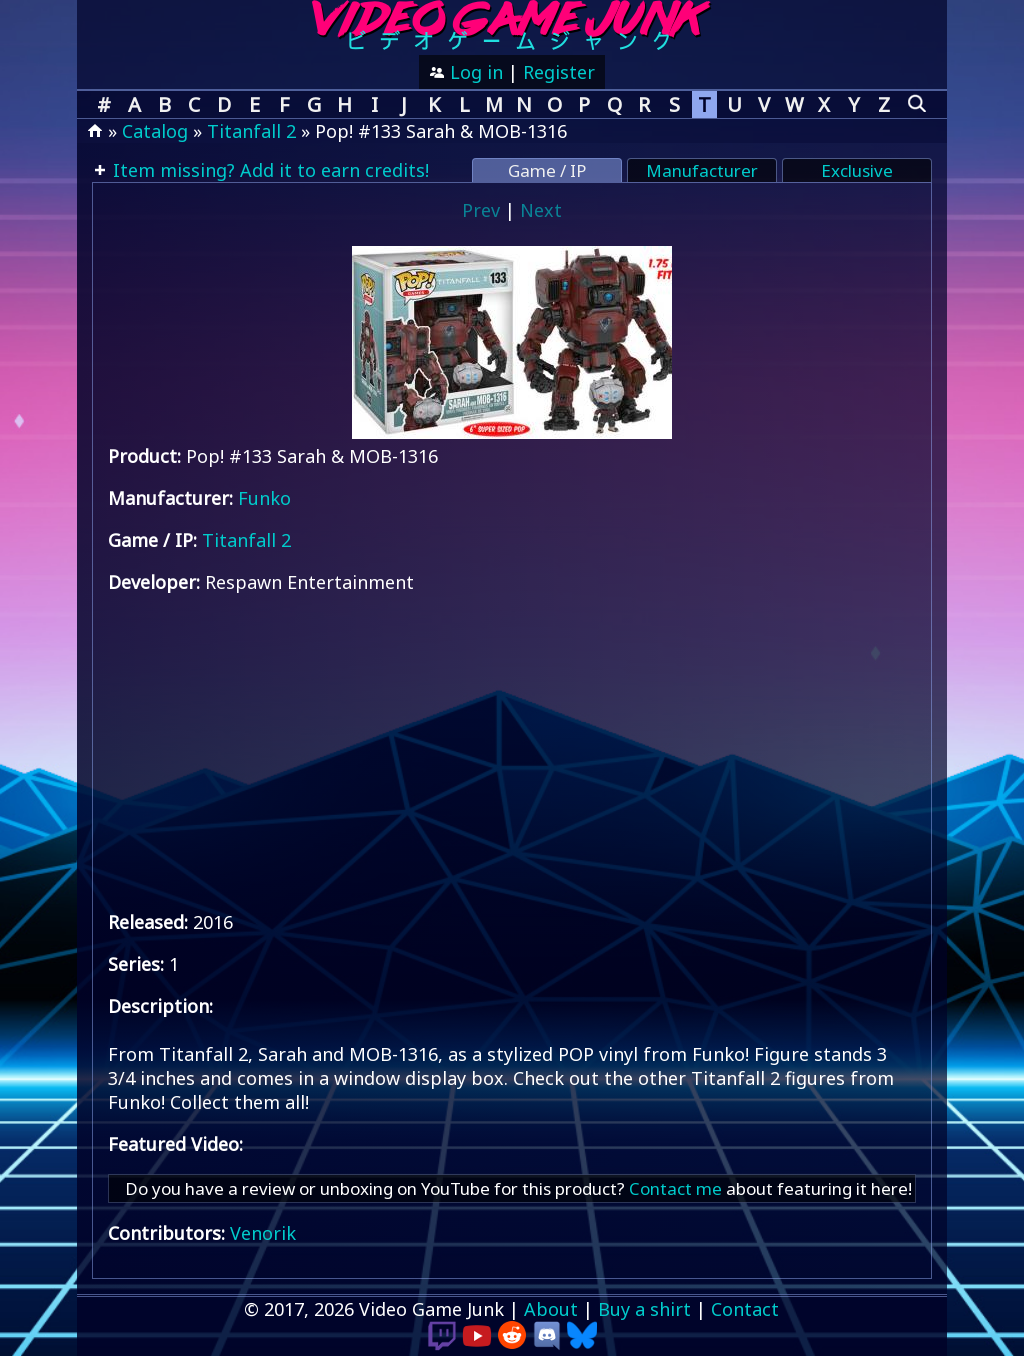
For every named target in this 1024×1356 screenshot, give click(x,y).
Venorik (263, 1233)
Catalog (155, 131)
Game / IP (547, 170)
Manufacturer (702, 170)
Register (559, 72)
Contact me (675, 1188)
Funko (264, 498)
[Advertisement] (512, 752)
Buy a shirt (644, 1309)
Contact (745, 1309)
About (551, 1309)
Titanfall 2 (251, 131)
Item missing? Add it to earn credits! (268, 170)
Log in (474, 72)
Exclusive (857, 170)
